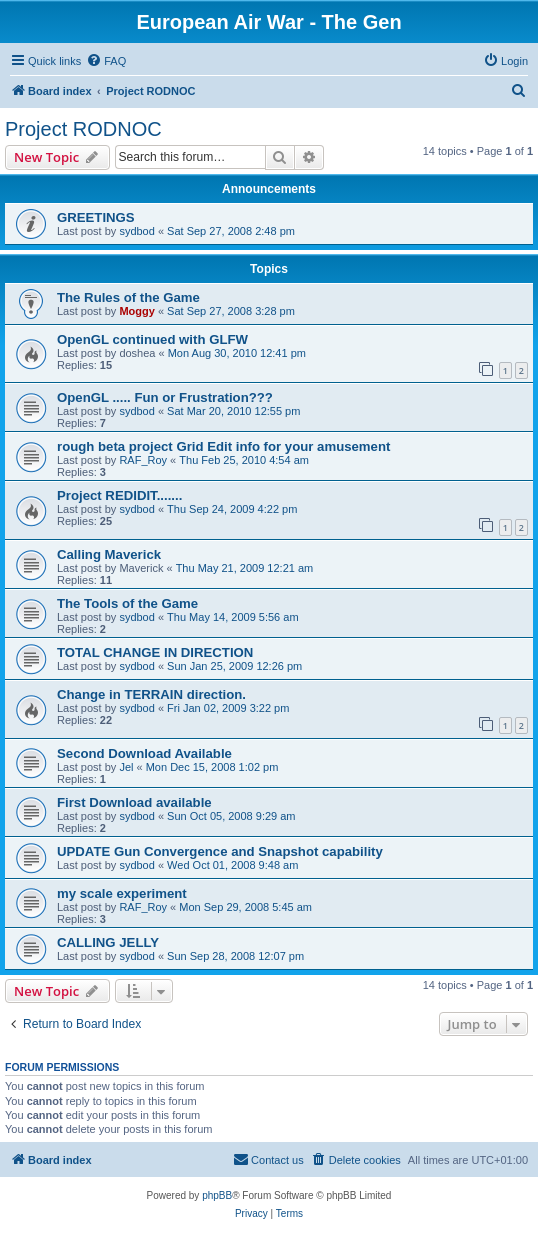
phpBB (217, 1195)
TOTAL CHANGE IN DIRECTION (155, 652)
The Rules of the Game (128, 297)
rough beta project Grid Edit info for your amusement (223, 446)
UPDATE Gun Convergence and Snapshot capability (220, 851)
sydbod (136, 231)
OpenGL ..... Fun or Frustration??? (165, 397)
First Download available (134, 802)
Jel (126, 767)
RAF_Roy (143, 460)
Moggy (136, 311)
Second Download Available (144, 753)
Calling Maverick (109, 554)
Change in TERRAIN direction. (151, 694)
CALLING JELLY (108, 942)
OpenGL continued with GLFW (152, 339)
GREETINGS (96, 217)
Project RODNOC (83, 129)
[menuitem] (106, 61)
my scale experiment (122, 893)
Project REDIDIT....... (119, 495)
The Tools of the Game (127, 603)
